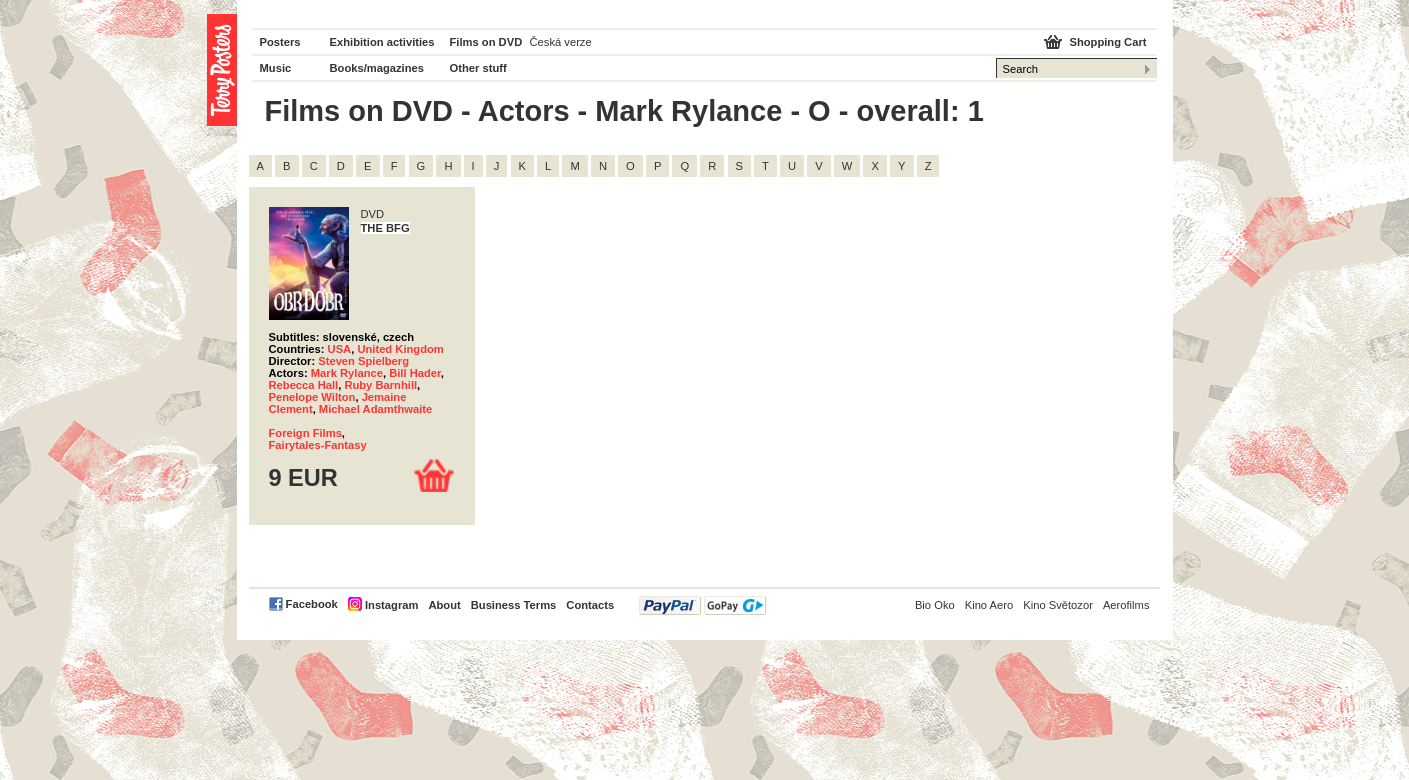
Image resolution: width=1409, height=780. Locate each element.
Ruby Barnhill (380, 385)
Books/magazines (377, 68)
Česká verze (561, 42)
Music (276, 68)
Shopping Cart (1107, 42)
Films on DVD (486, 42)
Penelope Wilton (312, 397)
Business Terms (514, 605)
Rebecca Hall (304, 385)
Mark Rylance (347, 373)
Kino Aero (989, 605)
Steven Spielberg (363, 361)
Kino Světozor (1058, 605)
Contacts (590, 605)
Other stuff (478, 68)
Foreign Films (305, 433)
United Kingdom (400, 349)
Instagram (391, 605)
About (444, 605)
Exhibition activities (382, 42)
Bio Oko (935, 605)
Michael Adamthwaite (375, 409)
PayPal (702, 605)
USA (340, 349)
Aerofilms (1126, 605)
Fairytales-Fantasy (318, 445)
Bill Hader (415, 373)
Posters (280, 42)
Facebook (312, 604)
